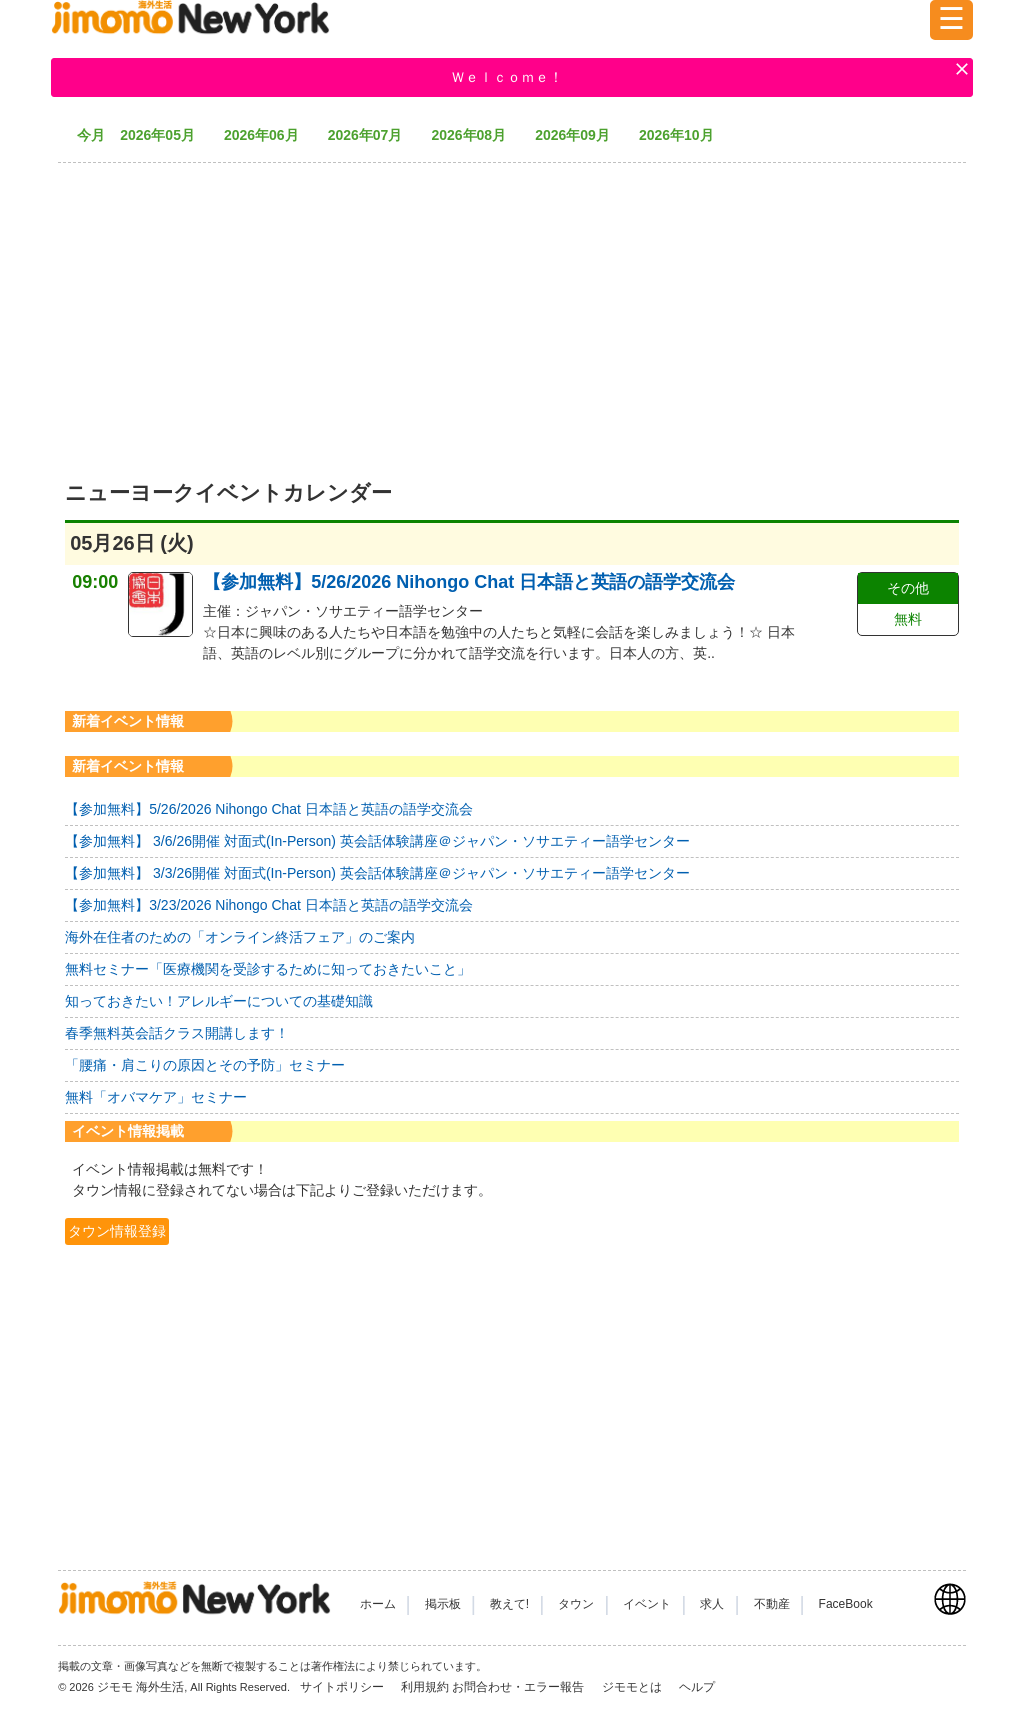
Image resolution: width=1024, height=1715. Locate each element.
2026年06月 (268, 135)
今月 (91, 135)
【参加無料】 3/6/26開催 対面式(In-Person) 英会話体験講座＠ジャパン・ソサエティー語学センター (377, 841)
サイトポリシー (343, 1687)
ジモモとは (633, 1687)
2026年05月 (164, 135)
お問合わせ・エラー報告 (519, 1687)
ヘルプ (697, 1687)
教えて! (509, 1604)
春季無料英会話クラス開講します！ (177, 1033)
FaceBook (846, 1604)
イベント (647, 1604)
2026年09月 (579, 135)
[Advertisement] (512, 310)
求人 (712, 1604)
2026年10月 (683, 135)
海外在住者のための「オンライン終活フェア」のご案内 (240, 937)
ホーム (378, 1604)
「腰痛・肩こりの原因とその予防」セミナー (205, 1065)
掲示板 (443, 1604)
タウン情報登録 (117, 1231)
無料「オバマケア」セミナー (156, 1097)
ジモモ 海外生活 (140, 1687)
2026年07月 (372, 135)
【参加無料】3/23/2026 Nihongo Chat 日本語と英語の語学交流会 (269, 905)
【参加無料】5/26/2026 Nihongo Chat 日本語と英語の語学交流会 (469, 582)
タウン (576, 1604)
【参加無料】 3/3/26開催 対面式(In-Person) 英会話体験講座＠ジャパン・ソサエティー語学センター (377, 873)
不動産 (772, 1604)
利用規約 (425, 1687)
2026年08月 (475, 135)
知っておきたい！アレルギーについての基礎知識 (219, 1001)
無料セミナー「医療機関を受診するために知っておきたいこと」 (268, 969)
